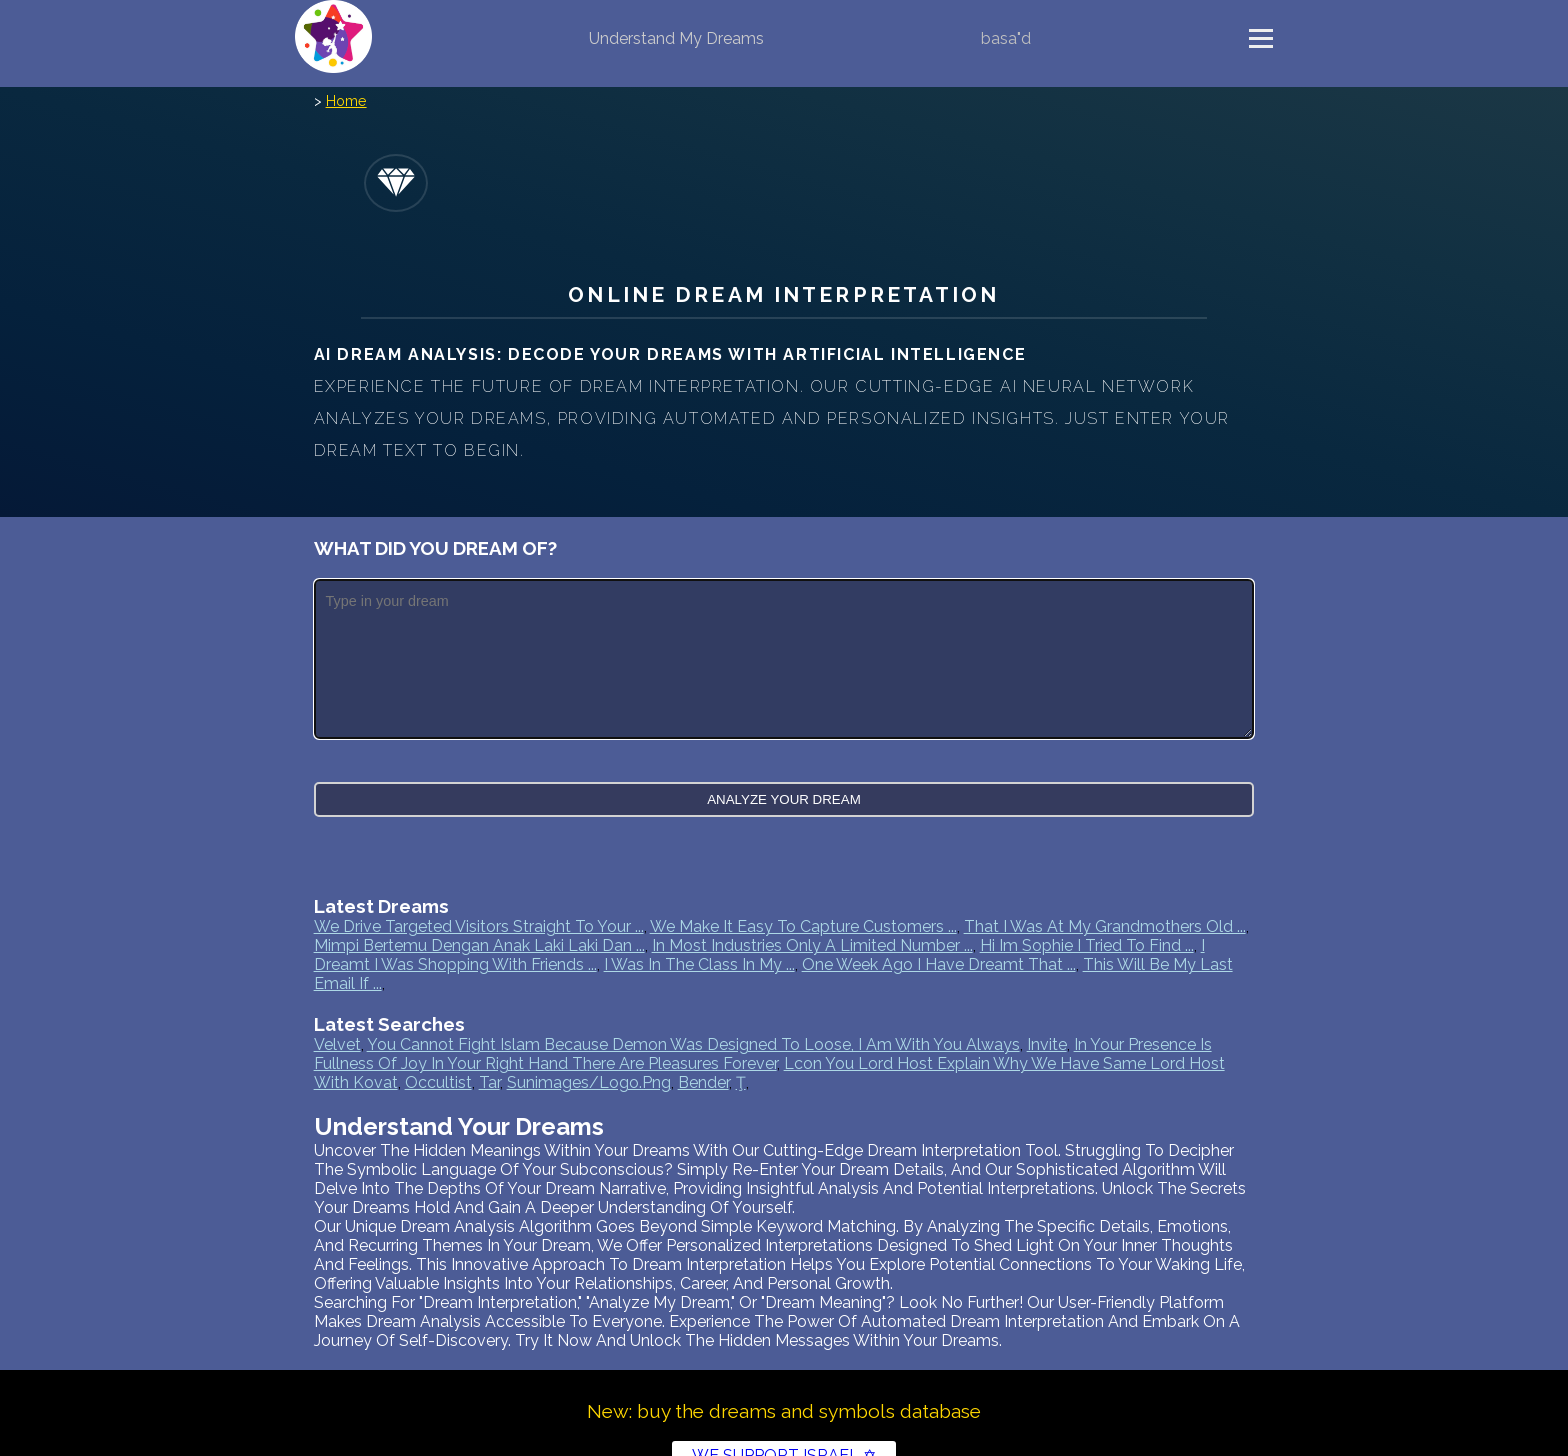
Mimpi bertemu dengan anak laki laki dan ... (479, 945)
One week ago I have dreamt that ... (939, 964)
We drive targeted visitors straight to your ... (479, 926)
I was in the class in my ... (699, 964)
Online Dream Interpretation (783, 294)
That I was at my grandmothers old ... (1105, 926)
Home (346, 100)
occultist (438, 1082)
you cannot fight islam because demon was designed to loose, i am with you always (693, 1044)
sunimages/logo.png (589, 1082)
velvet (337, 1044)
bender (703, 1082)
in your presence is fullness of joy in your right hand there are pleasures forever (763, 1054)
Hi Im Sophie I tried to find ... (1087, 945)
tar (489, 1082)
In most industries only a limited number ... (812, 945)
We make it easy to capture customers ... (803, 926)
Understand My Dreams (676, 38)
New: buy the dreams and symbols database (784, 1411)
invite (1047, 1044)
